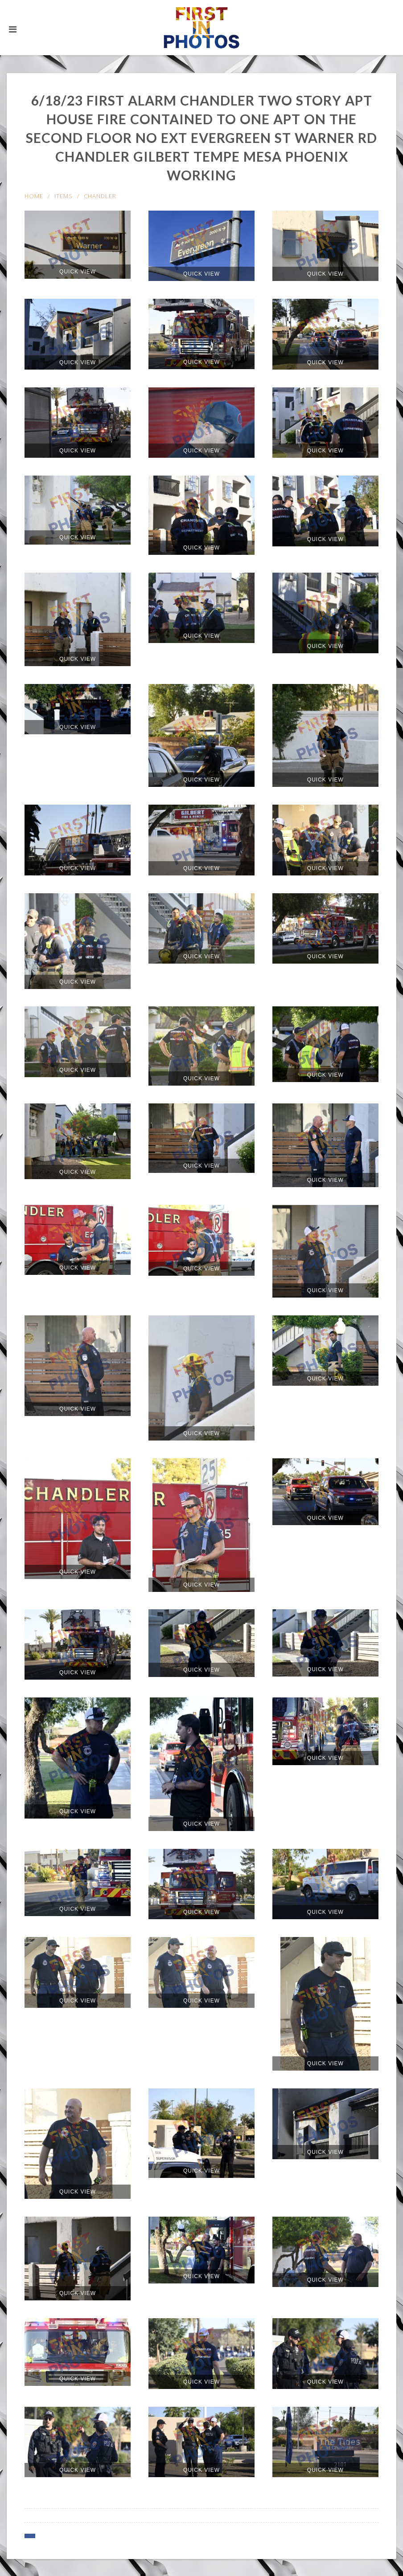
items (63, 196)
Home (34, 196)
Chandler (100, 196)
